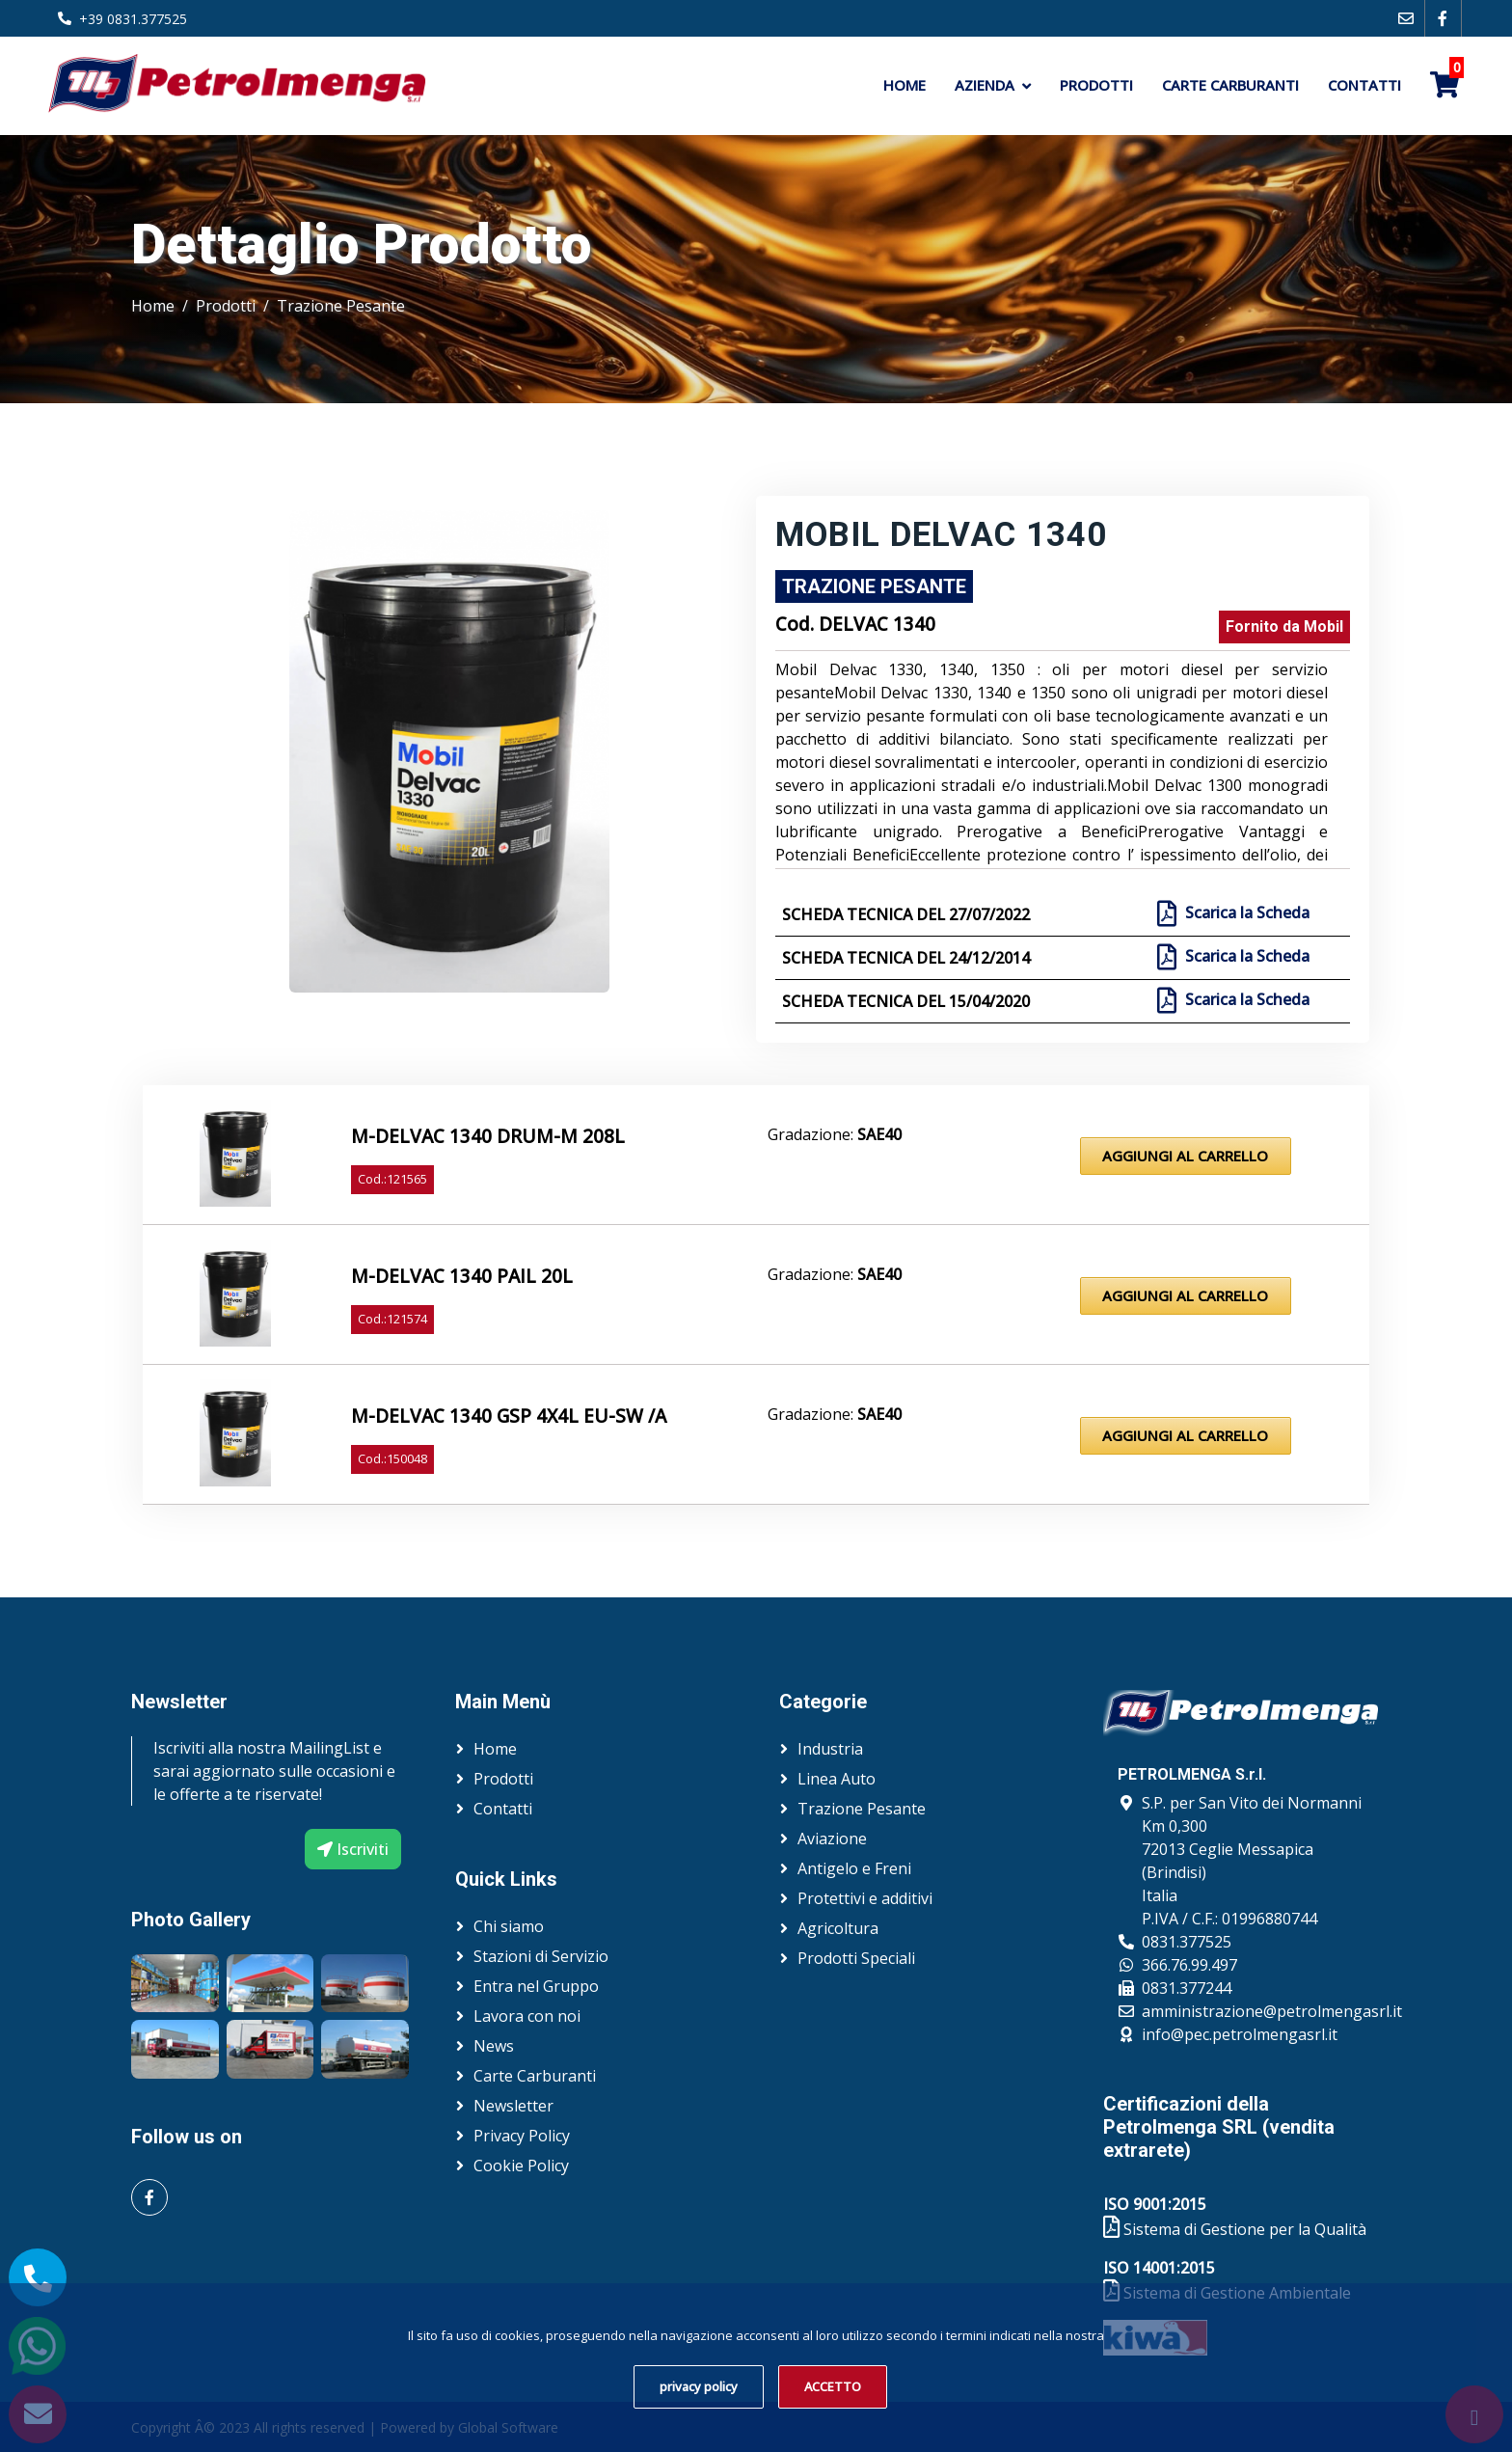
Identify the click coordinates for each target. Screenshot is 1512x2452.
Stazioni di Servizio (540, 1956)
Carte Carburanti (1230, 85)
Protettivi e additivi (864, 1898)
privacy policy (699, 2386)
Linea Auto (836, 1778)
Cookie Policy (521, 2165)
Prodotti (1096, 85)
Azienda (984, 85)
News (493, 2046)
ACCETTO (832, 2386)
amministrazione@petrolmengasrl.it (1272, 2011)
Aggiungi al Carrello (1185, 1155)
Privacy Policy (521, 2135)
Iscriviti (353, 1849)
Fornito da (1284, 626)
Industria (830, 1748)
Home (904, 85)
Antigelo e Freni (854, 1868)
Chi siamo (508, 1926)
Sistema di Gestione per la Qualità (1234, 2229)
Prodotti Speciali (856, 1958)
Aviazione (832, 1838)
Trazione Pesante (341, 305)
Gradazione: (835, 1134)
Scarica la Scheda (1245, 913)
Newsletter (513, 2105)
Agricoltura (837, 1928)
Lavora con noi (526, 2016)
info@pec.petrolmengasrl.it (1239, 2034)
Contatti (1364, 85)
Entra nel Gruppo (536, 1986)
